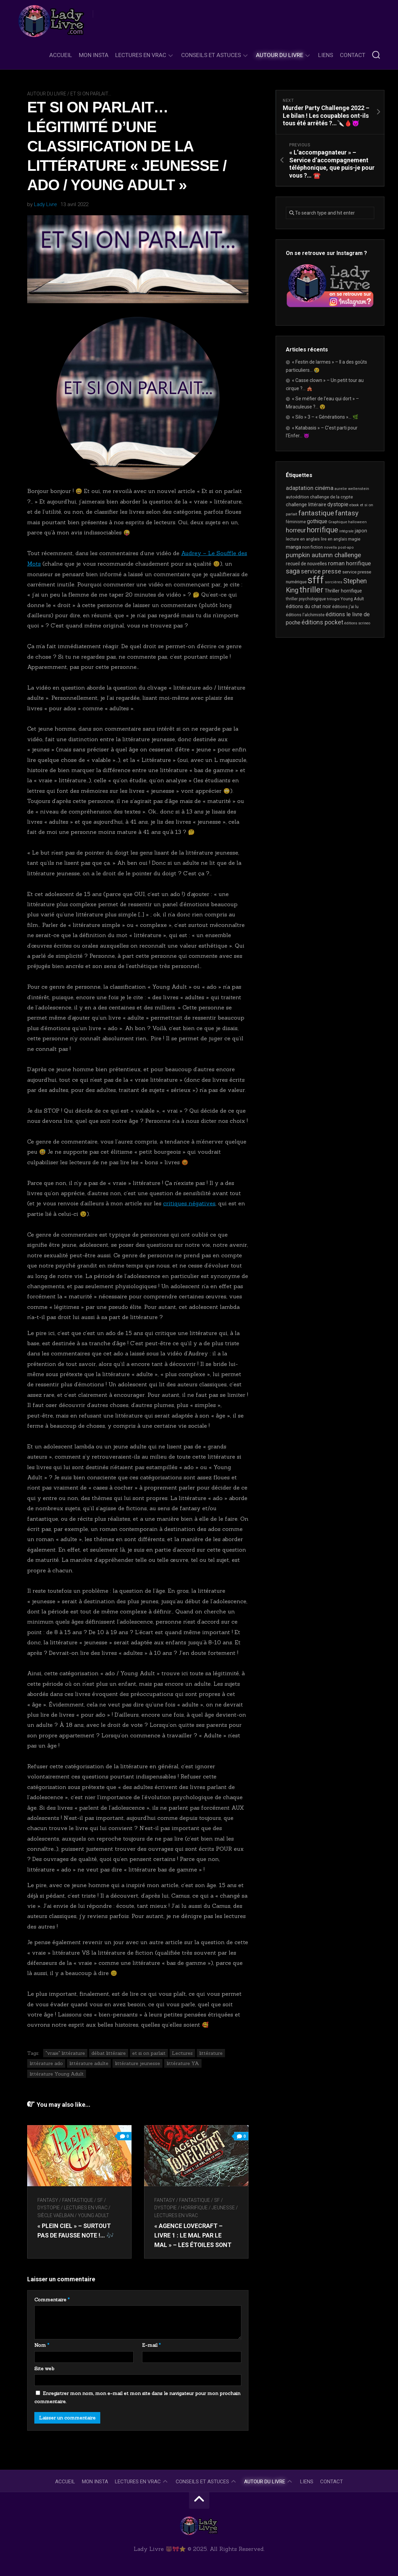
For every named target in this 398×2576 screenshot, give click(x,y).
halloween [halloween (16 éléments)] (357, 522)
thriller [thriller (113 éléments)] (311, 590)
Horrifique (194, 2207)
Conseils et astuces (211, 55)
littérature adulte (88, 2063)
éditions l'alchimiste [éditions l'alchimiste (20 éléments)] (305, 614)
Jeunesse (224, 2207)
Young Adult (93, 2214)
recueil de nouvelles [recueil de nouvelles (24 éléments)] (306, 563)
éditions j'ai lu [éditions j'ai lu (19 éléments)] (345, 606)
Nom (41, 2345)
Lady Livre (45, 204)
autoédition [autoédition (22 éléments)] (297, 496)
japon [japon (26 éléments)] (361, 530)
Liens (325, 55)
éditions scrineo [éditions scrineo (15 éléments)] (357, 623)
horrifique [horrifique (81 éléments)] (322, 530)
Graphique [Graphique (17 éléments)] (337, 521)
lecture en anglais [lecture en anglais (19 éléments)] (303, 539)
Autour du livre (279, 55)
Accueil (60, 55)
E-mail (151, 2345)
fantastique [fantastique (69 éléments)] (316, 513)
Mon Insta (93, 55)
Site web (44, 2368)
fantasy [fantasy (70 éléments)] (347, 513)
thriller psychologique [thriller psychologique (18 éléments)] (306, 599)
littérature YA (183, 2063)
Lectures (182, 2052)
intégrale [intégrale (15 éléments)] (346, 531)
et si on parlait (149, 2052)
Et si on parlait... (90, 93)
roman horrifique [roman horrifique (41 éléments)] (349, 563)
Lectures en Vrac (140, 55)
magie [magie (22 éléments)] (354, 539)
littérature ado (46, 2063)
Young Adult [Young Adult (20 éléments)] (352, 598)
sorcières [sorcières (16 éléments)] (333, 582)
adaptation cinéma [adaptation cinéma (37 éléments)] (309, 488)
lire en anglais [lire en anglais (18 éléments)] (334, 539)
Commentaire (52, 2299)
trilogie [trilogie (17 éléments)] (333, 599)
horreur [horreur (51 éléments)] (296, 530)
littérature (211, 2052)
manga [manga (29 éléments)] (293, 547)
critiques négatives (189, 1203)
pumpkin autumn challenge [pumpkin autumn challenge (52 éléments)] (323, 555)
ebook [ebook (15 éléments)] (354, 505)
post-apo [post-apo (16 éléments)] (346, 547)
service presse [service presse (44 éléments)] (321, 571)
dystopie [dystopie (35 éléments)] (337, 504)
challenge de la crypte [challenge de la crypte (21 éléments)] (331, 496)
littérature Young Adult (57, 2073)
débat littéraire (108, 2052)
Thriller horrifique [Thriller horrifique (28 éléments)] (343, 591)
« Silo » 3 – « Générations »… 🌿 (325, 417)
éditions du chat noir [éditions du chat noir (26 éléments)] (308, 606)
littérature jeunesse (137, 2063)
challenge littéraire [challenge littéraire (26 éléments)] (306, 504)
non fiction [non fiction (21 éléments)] (312, 547)
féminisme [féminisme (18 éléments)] (296, 521)
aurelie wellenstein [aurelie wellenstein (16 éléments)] (351, 489)
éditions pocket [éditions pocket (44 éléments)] (322, 622)
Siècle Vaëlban (55, 2214)
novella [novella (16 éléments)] (330, 547)
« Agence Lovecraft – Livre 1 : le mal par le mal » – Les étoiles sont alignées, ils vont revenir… (194, 2244)
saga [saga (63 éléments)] (293, 571)
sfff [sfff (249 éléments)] (316, 580)
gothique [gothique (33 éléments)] (317, 521)
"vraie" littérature (65, 2052)
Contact (352, 55)
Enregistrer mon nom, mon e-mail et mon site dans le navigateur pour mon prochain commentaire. (137, 2397)
